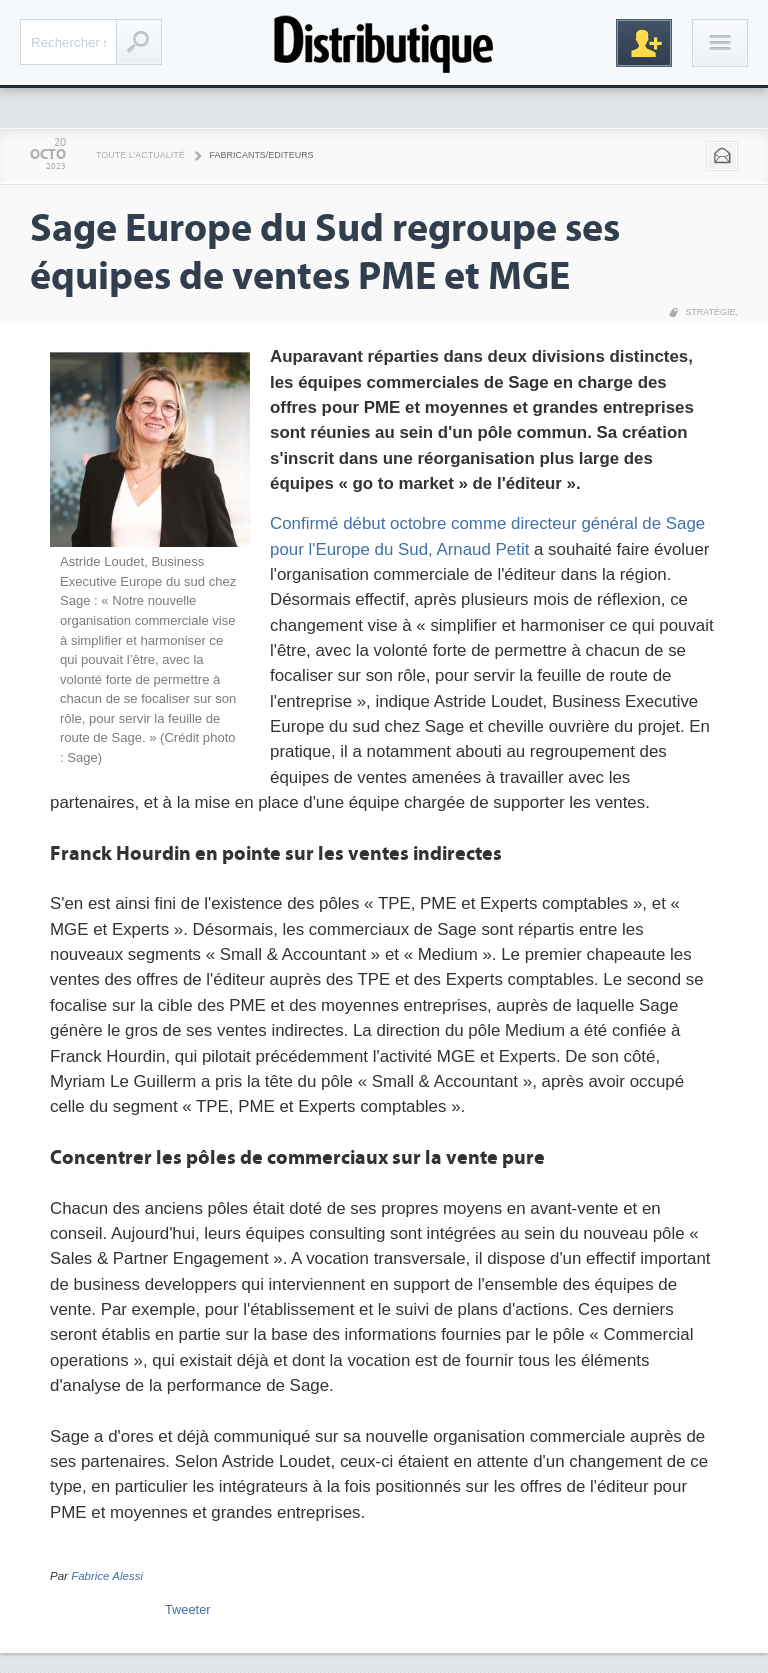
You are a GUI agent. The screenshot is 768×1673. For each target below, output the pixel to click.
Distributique (384, 42)
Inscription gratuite (644, 43)
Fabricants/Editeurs (262, 155)
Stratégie (710, 312)
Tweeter (188, 1609)
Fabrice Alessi (107, 1576)
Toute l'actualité (140, 155)
